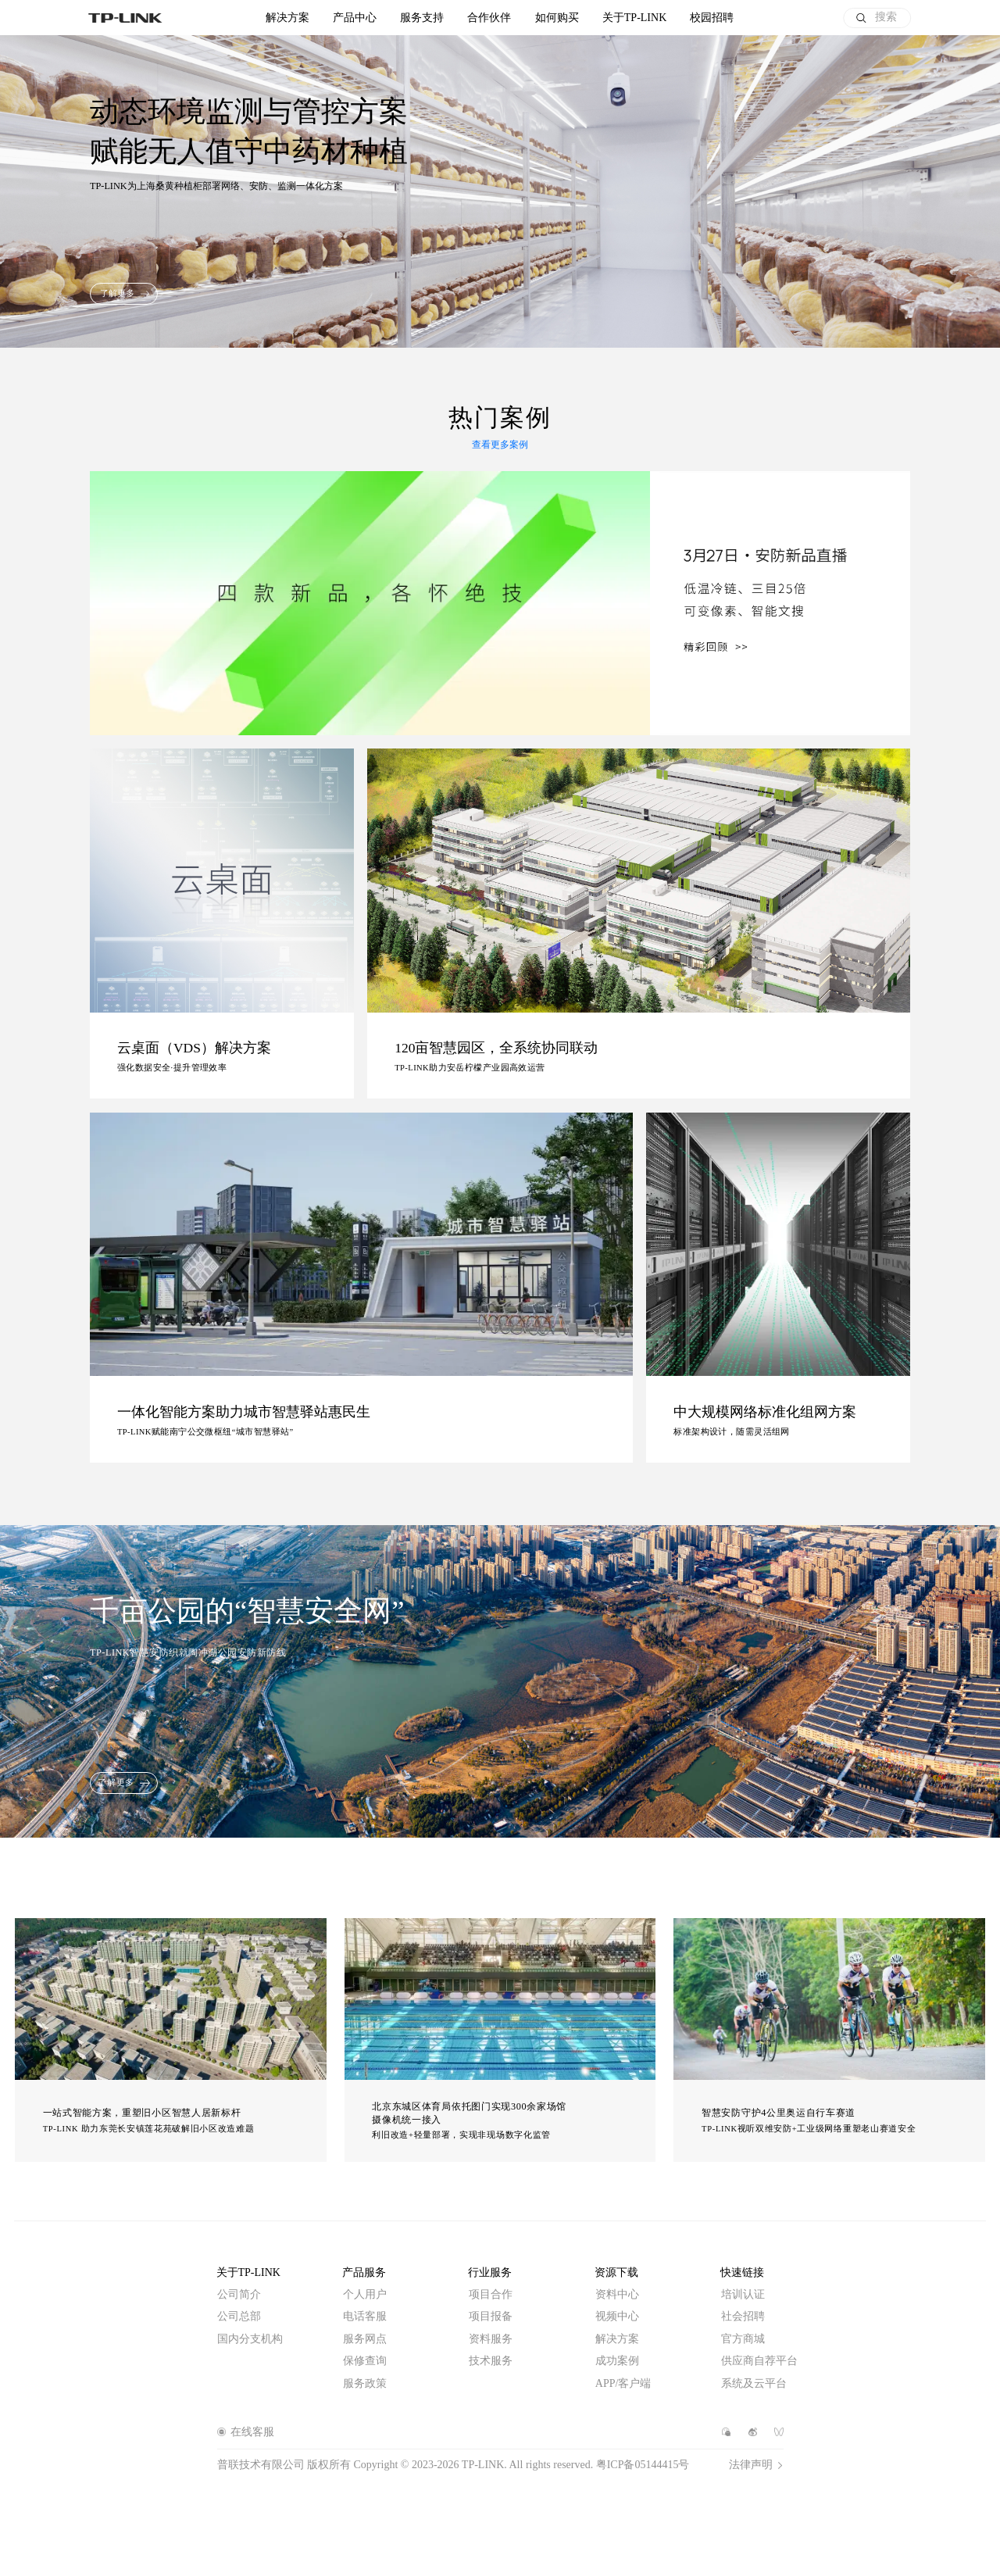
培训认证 (743, 2294)
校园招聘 (712, 18)
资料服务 (490, 2339)
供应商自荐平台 (759, 2361)
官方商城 (743, 2339)
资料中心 (617, 2294)
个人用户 (365, 2294)
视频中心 (617, 2316)
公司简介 (239, 2294)
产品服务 (364, 2272)
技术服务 (490, 2361)
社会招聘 (743, 2316)
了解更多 (117, 293)
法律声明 (751, 2465)
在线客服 (252, 2432)
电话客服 (365, 2316)
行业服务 (490, 2272)
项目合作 (490, 2294)
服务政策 (365, 2383)
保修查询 (365, 2361)
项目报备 (490, 2316)
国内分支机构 (250, 2339)
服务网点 (365, 2339)
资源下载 (616, 2272)
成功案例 (617, 2361)
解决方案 (287, 18)
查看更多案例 (500, 444)
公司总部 (239, 2316)
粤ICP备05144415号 (643, 2465)
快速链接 (742, 2272)
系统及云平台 (754, 2383)
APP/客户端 (623, 2383)
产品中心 (355, 18)
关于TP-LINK (248, 2272)
